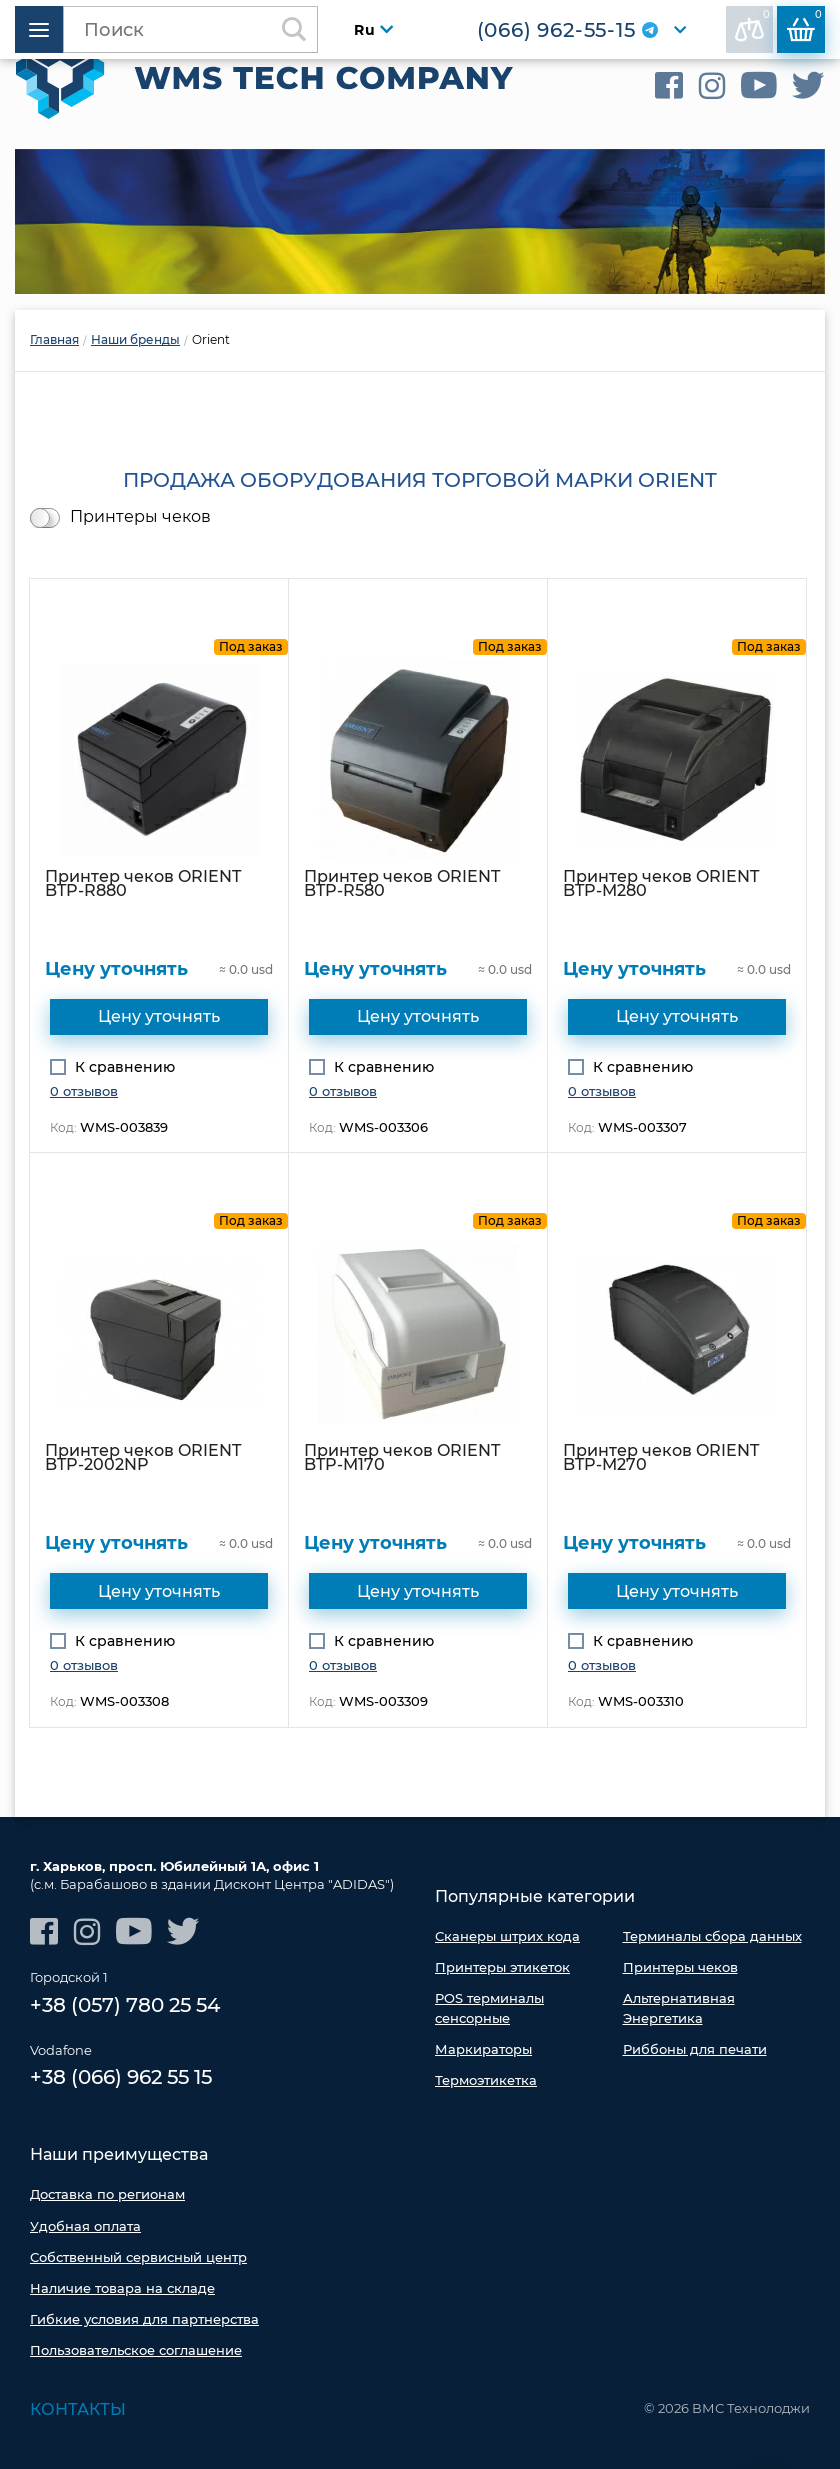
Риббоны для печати (695, 2048)
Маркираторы (483, 2048)
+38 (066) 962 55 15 (121, 2078)
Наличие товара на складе (122, 2288)
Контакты (78, 2408)
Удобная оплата (85, 2225)
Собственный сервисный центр (138, 2257)
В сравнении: (753, 25)
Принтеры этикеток (502, 1967)
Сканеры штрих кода (507, 1936)
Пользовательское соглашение (136, 2350)
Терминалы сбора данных (712, 1936)
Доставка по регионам (107, 2194)
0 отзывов (84, 1090)
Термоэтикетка (486, 2080)
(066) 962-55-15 (555, 30)
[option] (420, 221)
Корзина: (804, 25)
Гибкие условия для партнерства (144, 2319)
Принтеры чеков (140, 516)
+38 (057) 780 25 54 (125, 2005)
